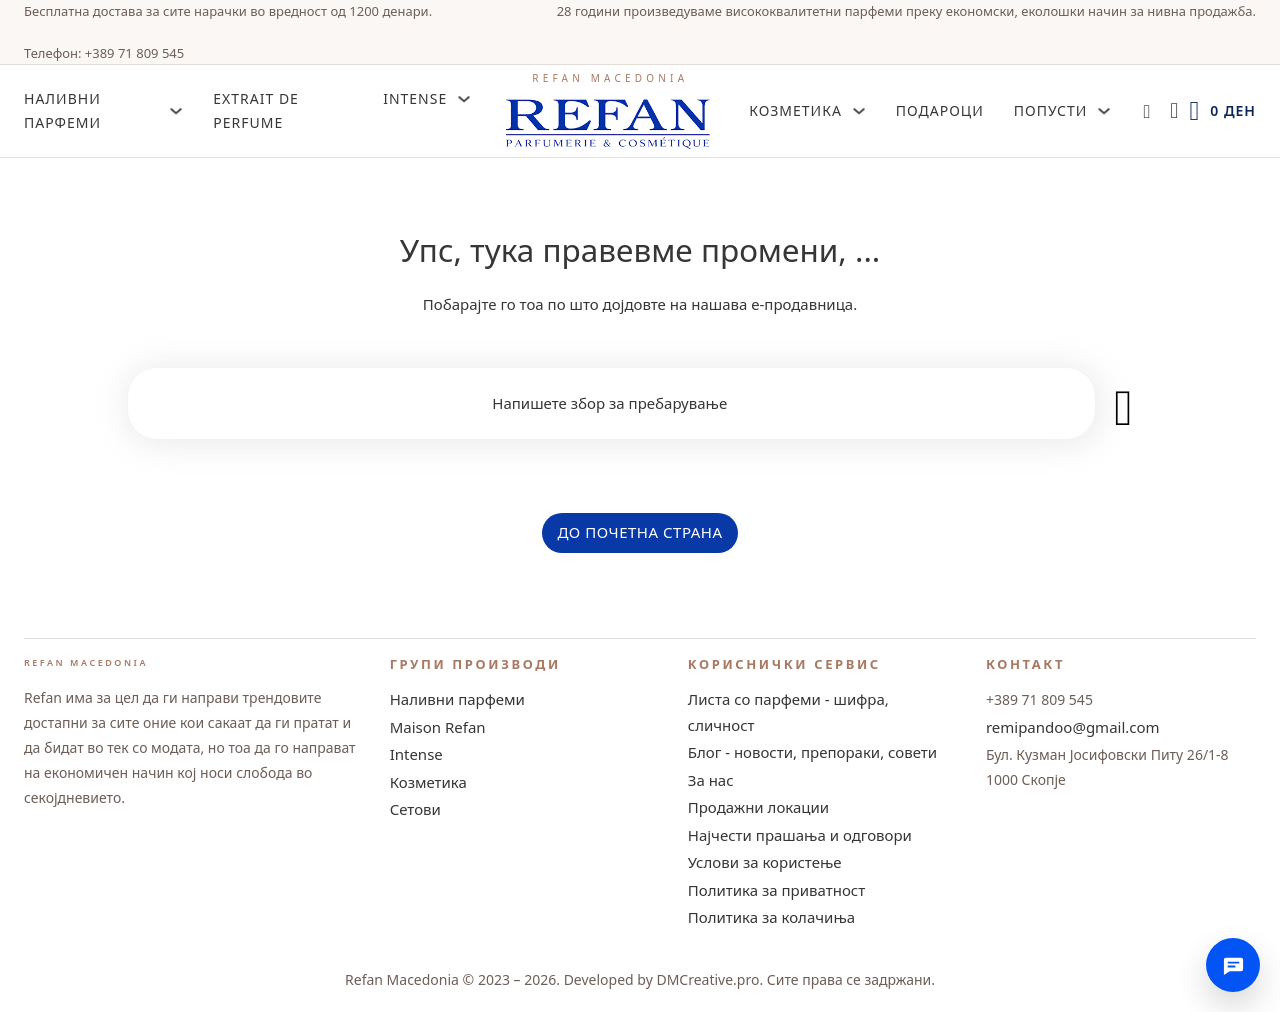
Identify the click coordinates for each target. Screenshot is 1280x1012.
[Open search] (1146, 111)
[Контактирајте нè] (1233, 965)
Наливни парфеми (457, 699)
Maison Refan (438, 727)
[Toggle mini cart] (1222, 111)
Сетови (415, 809)
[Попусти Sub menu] (1104, 111)
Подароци (940, 110)
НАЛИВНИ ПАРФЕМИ (62, 110)
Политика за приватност (776, 890)
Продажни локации (758, 807)
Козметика (795, 110)
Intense (416, 754)
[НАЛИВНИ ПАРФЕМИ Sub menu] (176, 111)
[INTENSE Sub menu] (464, 99)
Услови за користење (765, 862)
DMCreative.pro (707, 979)
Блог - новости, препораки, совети (812, 752)
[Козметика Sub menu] (859, 111)
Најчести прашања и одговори (800, 835)
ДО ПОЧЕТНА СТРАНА (639, 532)
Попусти (1051, 110)
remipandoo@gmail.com (1073, 727)
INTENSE (415, 98)
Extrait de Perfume (256, 110)
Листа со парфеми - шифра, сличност (788, 712)
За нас (711, 780)
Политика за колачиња (771, 917)
